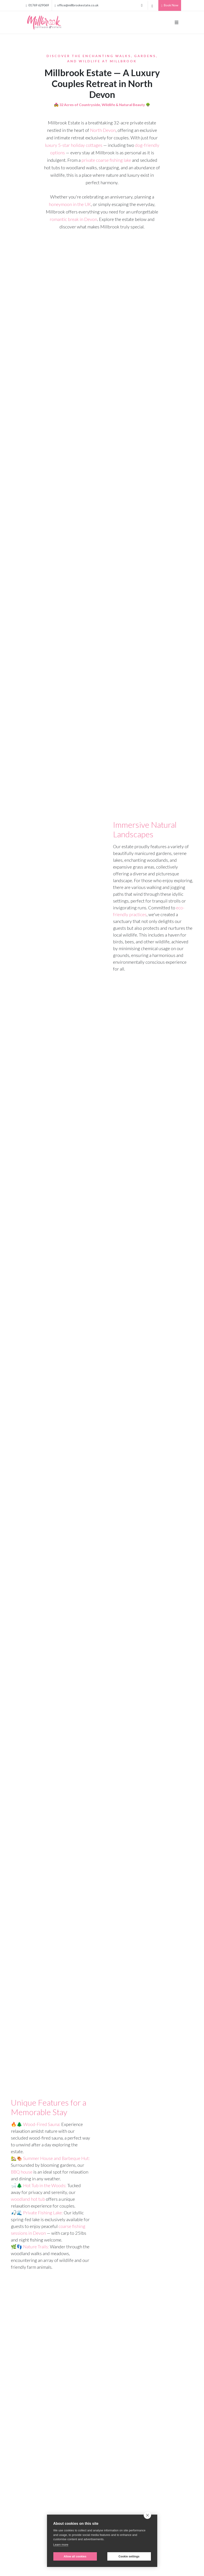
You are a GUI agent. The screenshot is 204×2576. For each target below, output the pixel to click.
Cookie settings (128, 2556)
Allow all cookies (75, 2556)
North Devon (103, 130)
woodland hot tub (28, 2199)
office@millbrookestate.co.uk (76, 5)
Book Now (169, 5)
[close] (147, 2515)
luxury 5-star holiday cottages (73, 145)
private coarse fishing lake (106, 160)
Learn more (60, 2544)
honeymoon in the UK (70, 204)
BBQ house (21, 2171)
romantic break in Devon (73, 219)
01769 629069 (37, 5)
